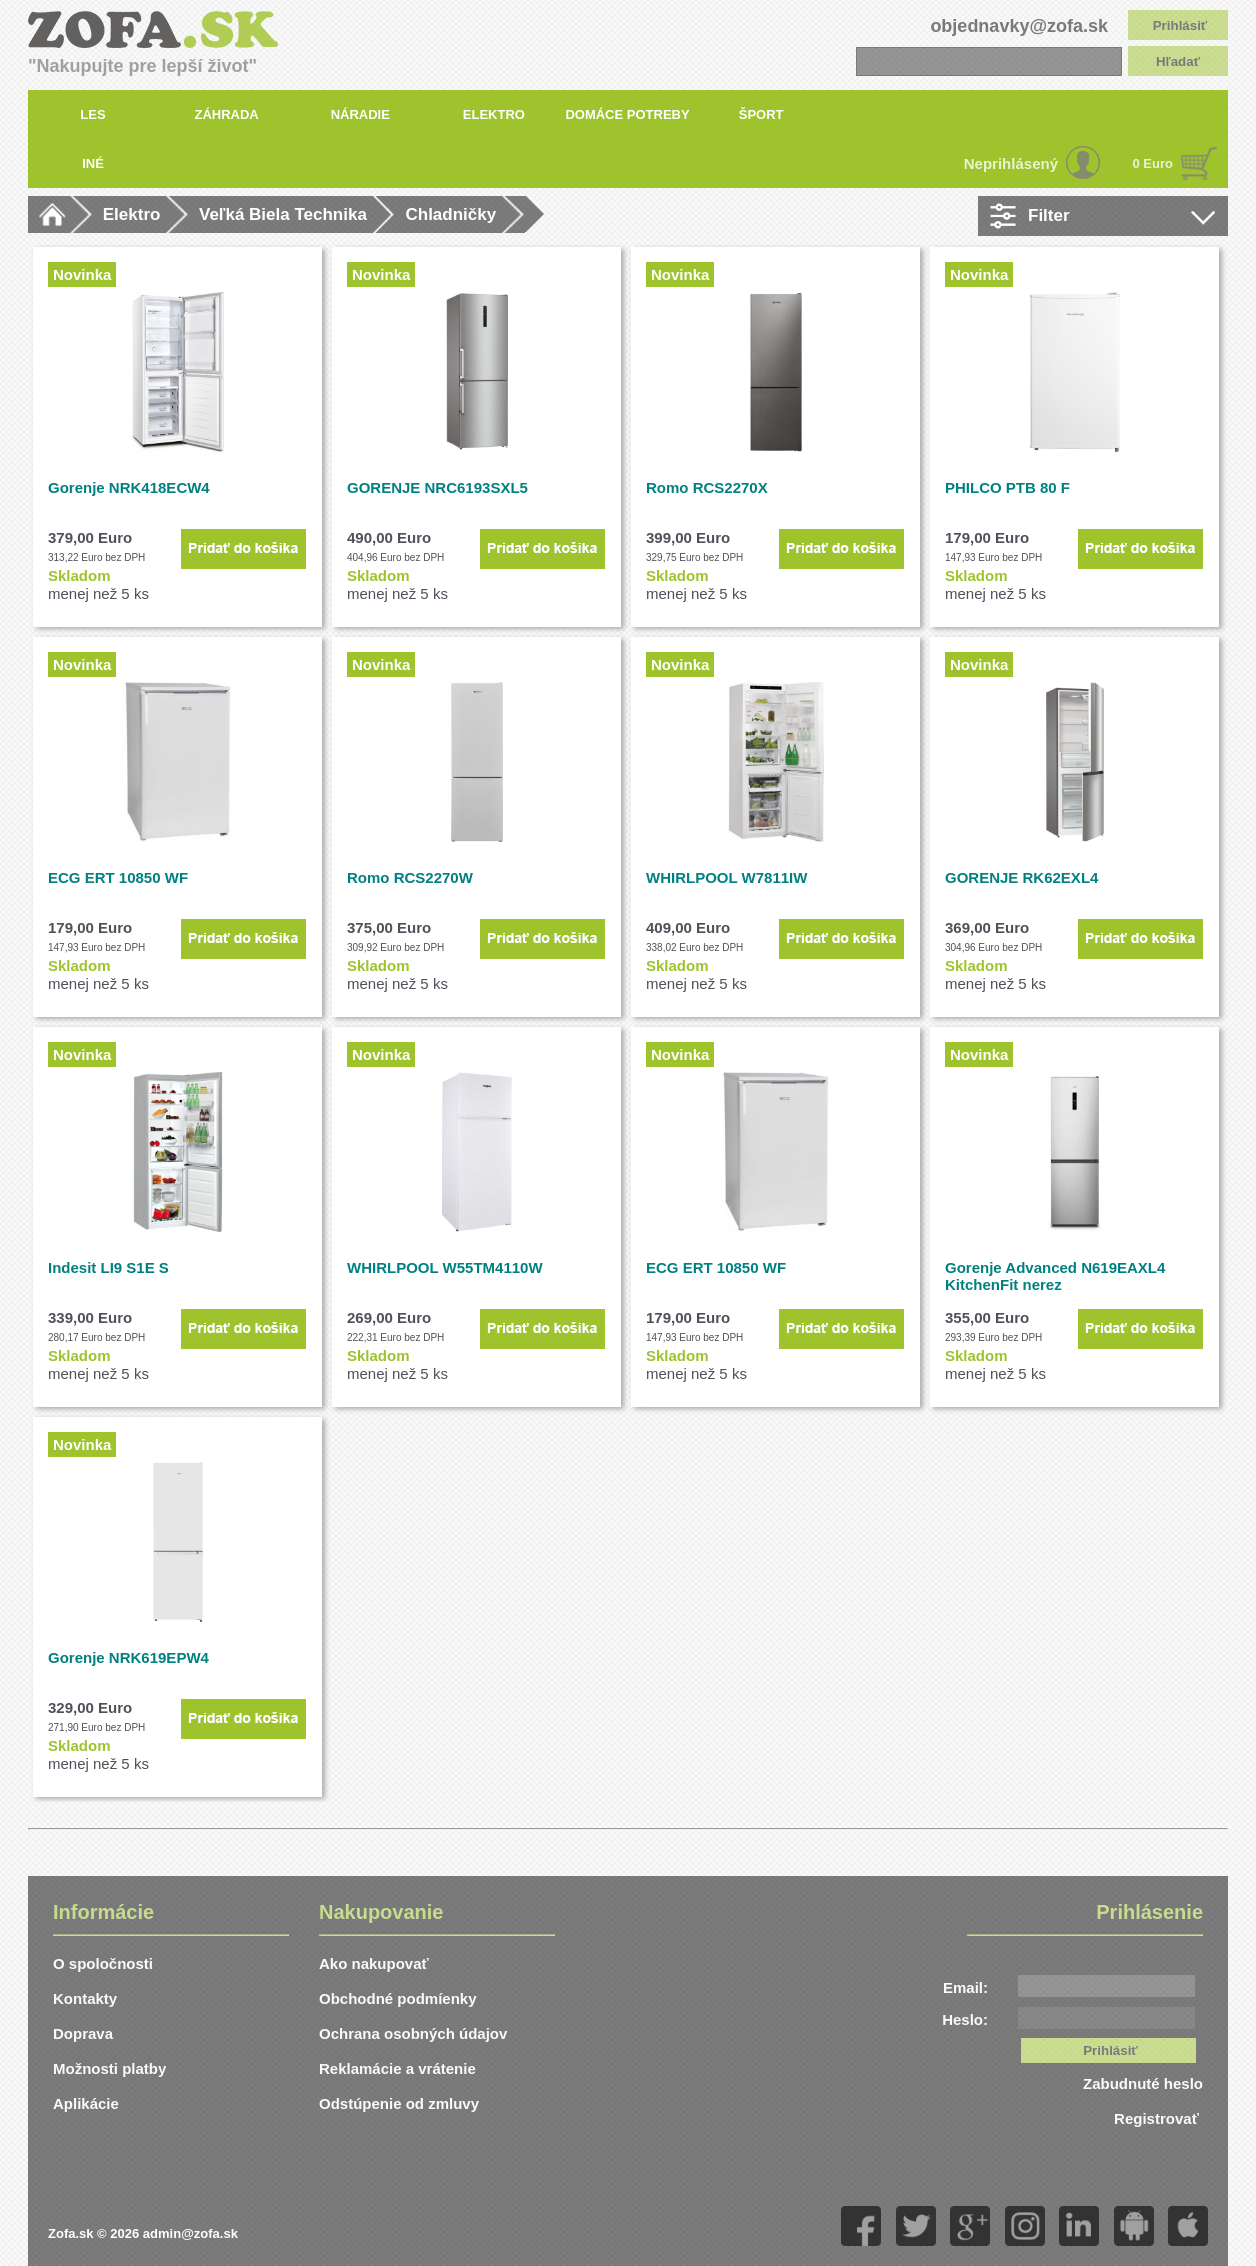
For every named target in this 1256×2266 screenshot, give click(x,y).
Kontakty (85, 1998)
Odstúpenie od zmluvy (399, 2103)
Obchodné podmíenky (398, 1998)
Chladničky (450, 214)
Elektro (132, 214)
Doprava (83, 2033)
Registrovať (1158, 2118)
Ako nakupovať (374, 1963)
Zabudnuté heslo (1143, 2083)
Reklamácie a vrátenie (397, 2068)
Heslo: (965, 2019)
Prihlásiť (1180, 25)
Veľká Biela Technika (283, 214)
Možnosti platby (109, 2068)
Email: (965, 1987)
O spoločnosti (103, 1963)
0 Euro (1153, 163)
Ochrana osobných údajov (413, 2033)
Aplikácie (86, 2103)
